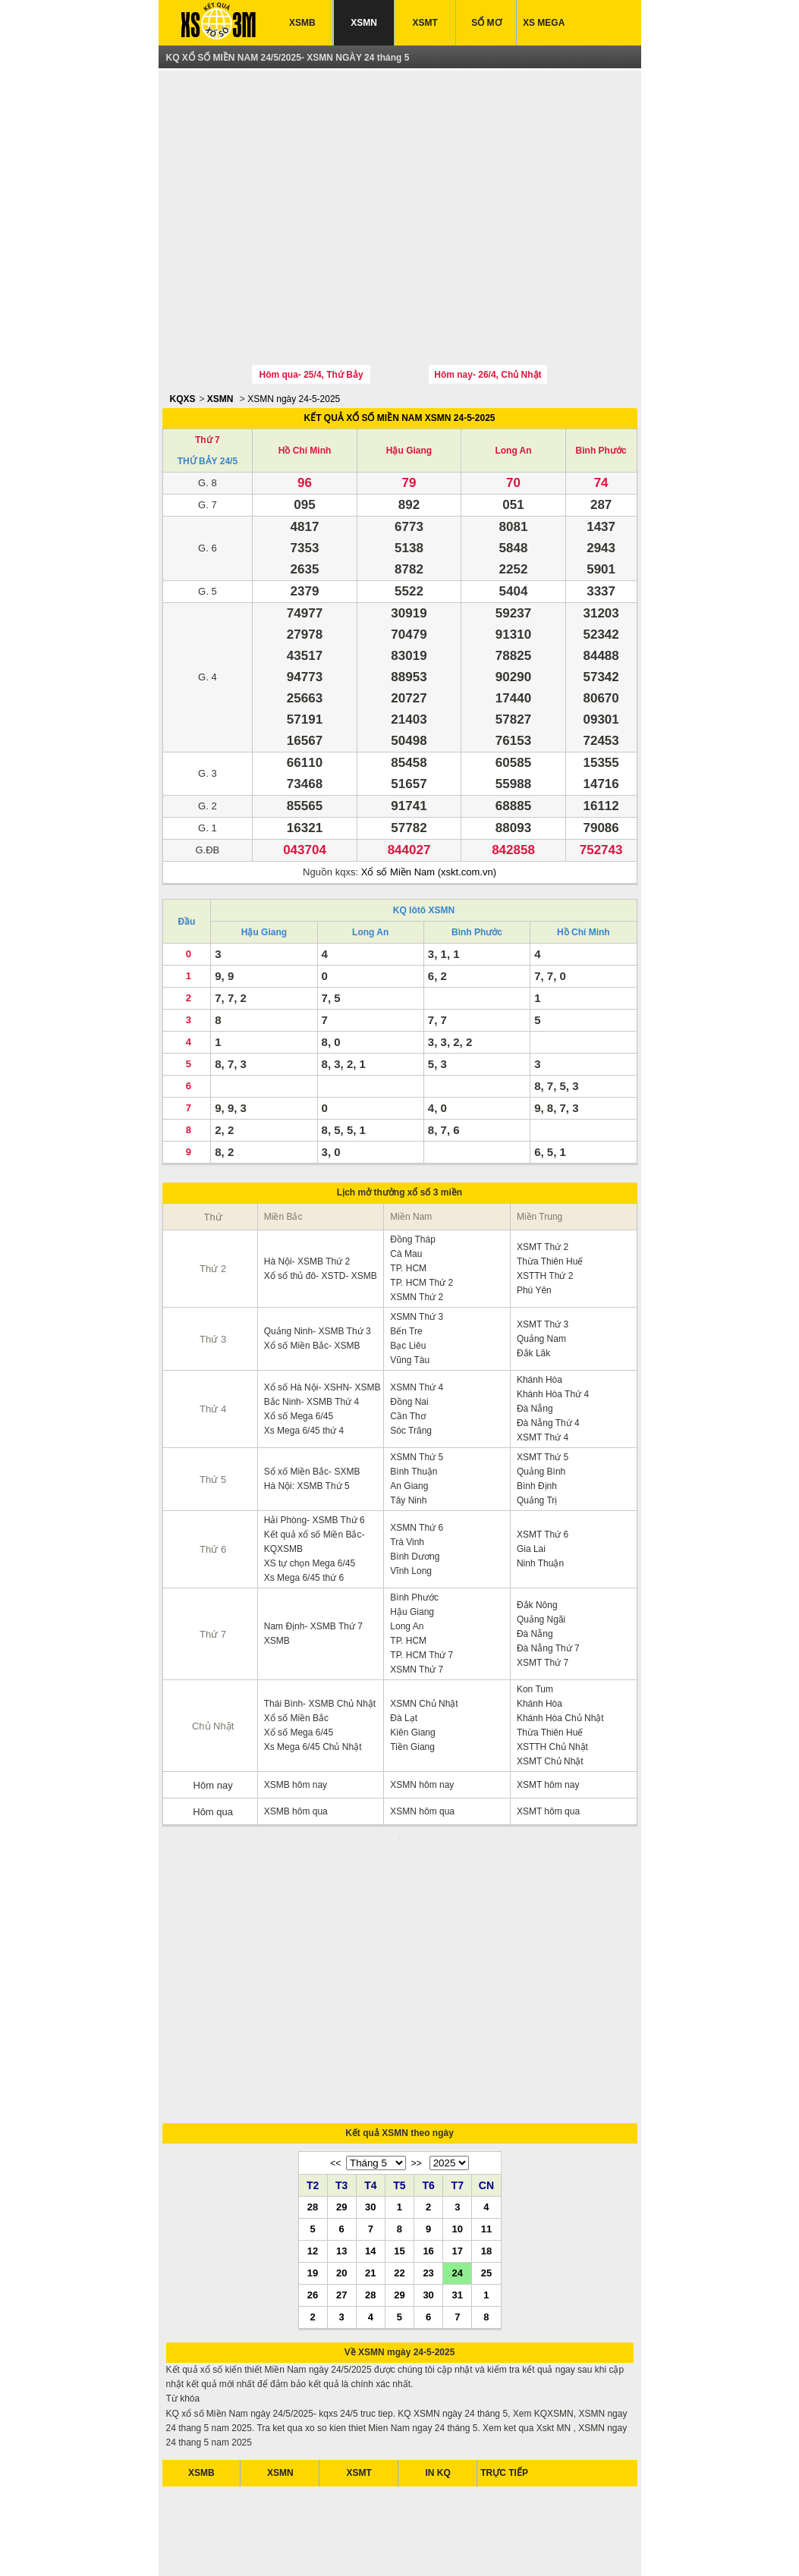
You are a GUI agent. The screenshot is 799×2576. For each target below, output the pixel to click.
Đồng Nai (409, 1331)
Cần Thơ (407, 1345)
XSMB (302, 22)
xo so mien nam (314, 2545)
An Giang (409, 1415)
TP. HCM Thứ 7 (421, 1584)
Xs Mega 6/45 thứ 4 (304, 1360)
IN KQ (438, 2311)
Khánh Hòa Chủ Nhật (560, 1647)
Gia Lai (531, 1478)
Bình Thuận (413, 1401)
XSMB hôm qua (296, 1741)
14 (370, 2089)
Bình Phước (601, 380)
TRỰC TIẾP (504, 2311)
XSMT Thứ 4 (542, 1367)
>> (416, 2001)
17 (457, 2089)
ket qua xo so (223, 2545)
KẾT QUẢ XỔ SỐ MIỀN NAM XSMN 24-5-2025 (399, 347)
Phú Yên (534, 1219)
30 (370, 2045)
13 (341, 2089)
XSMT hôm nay (548, 1714)
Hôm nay (213, 1714)
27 (341, 2133)
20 (341, 2111)
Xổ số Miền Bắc (296, 1647)
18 (486, 2089)
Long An (513, 380)
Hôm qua (213, 1741)
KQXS (183, 328)
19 (312, 2111)
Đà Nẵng (535, 1338)
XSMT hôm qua (548, 1741)
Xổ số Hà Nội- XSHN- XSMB (322, 1317)
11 (486, 2067)
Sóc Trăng (411, 1360)
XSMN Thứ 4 (416, 1317)
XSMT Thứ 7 (542, 1592)
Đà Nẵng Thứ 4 (548, 1352)
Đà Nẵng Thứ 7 (548, 1577)
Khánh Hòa (539, 1309)
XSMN (364, 22)
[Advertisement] (399, 184)
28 (312, 2045)
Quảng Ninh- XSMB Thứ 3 (317, 1260)
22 (399, 2111)
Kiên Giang (412, 1662)
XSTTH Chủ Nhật (552, 1676)
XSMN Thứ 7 (416, 1599)
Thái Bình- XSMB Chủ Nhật (320, 1633)
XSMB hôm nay (295, 1714)
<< (335, 2001)
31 (457, 2133)
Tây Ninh (408, 1430)
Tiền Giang (412, 1676)
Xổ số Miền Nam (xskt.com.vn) (428, 801)
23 (428, 2111)
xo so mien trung (451, 2545)
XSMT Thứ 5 (542, 1386)
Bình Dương (414, 1486)
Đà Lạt (403, 1647)
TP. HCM (408, 1197)
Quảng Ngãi (541, 1549)
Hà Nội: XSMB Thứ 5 (307, 1415)
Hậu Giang (409, 380)
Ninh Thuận (540, 1492)
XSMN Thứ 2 (416, 1226)
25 (486, 2111)
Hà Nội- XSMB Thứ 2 (307, 1191)
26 (312, 2133)
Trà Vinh (407, 1471)
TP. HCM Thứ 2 (421, 1212)
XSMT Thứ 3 (542, 1254)
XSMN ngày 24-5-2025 (293, 328)
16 (428, 2089)
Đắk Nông (537, 1534)
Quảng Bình (541, 1401)
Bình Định (537, 1415)
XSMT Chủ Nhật (550, 1690)
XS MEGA (544, 22)
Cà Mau (406, 1183)
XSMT (425, 22)
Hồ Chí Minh (305, 380)
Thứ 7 (207, 369)
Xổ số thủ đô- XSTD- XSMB (320, 1205)
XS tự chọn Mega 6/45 (309, 1492)
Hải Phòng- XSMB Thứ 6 (314, 1449)
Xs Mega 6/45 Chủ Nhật (313, 1676)
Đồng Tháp (412, 1169)
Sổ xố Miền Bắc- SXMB (312, 1401)
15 (399, 2089)
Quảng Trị (537, 1430)
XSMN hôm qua (422, 1741)
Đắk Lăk (533, 1282)
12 (312, 2089)
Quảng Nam (541, 1268)
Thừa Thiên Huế (550, 1191)
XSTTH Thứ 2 (545, 1205)
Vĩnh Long (411, 1500)
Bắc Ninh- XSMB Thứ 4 (311, 1331)
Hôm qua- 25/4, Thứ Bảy (311, 304)
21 (370, 2111)
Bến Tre (406, 1260)
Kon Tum (535, 1618)
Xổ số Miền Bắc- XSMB (312, 1275)
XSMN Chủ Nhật (424, 1633)
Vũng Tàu (409, 1289)
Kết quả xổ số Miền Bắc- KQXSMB (314, 1471)
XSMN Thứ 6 (416, 1457)
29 (341, 2045)
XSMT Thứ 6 (542, 1464)
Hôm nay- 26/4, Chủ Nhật (487, 304)
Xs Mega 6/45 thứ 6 (304, 1507)
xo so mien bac (382, 2545)
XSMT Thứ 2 (542, 1176)
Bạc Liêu (408, 1275)
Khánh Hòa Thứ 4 (553, 1323)
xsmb (266, 2545)
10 (457, 2067)
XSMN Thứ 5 (416, 1386)
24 (457, 2111)
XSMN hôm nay (422, 1714)
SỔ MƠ (486, 22)
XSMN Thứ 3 (416, 1246)
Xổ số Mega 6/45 (298, 1345)
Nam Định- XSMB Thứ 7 (313, 1555)
